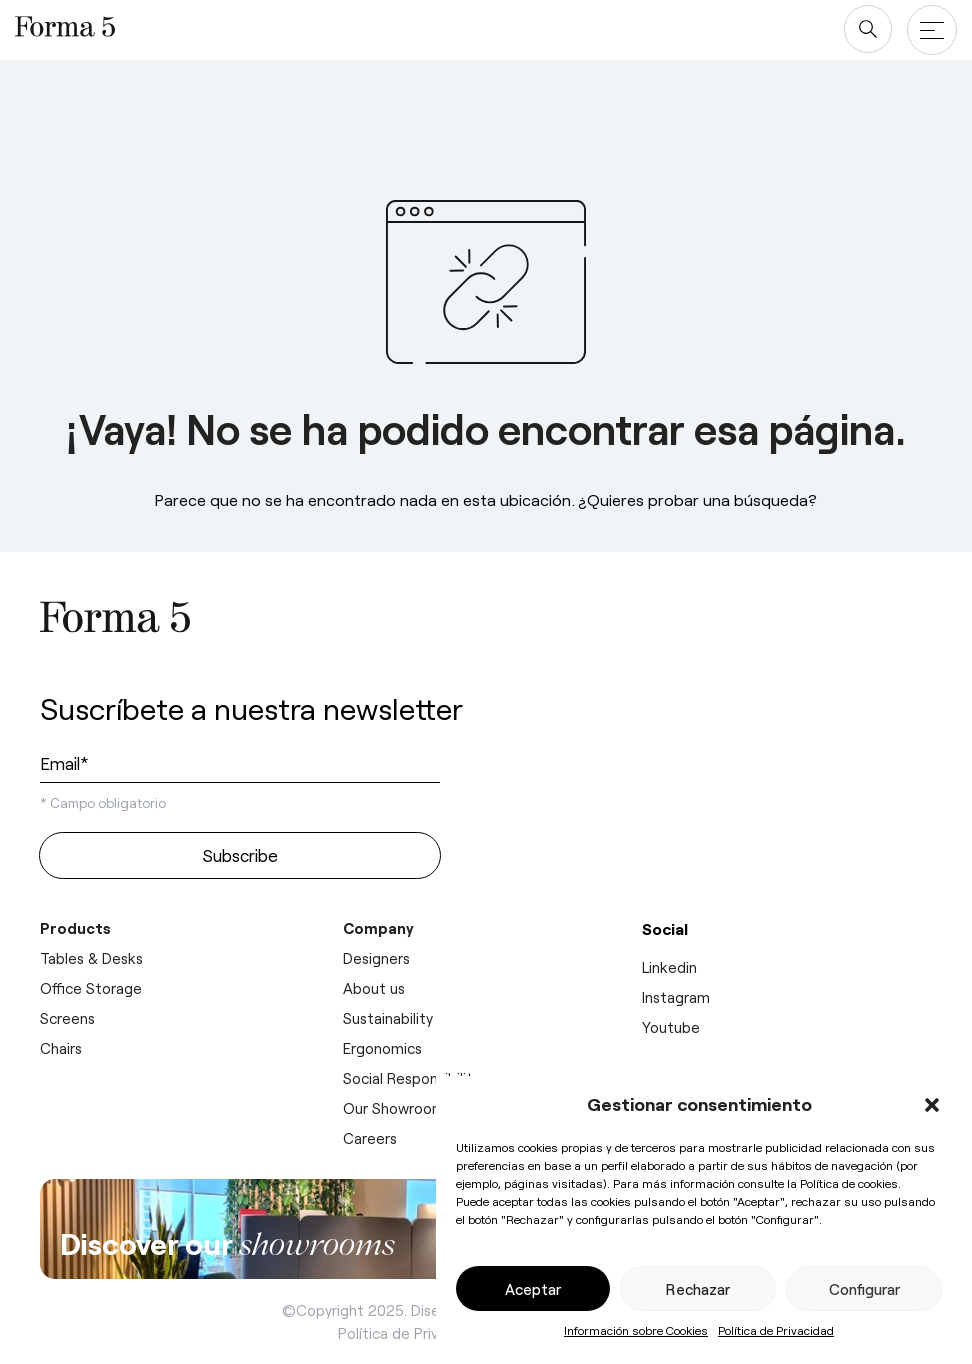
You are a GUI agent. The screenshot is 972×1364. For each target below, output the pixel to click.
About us (374, 988)
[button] (932, 1105)
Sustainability (388, 1018)
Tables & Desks (91, 958)
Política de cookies (849, 1183)
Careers (370, 1138)
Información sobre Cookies (636, 1330)
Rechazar (698, 1289)
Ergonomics (382, 1048)
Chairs (61, 1048)
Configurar (864, 1289)
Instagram (676, 997)
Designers (376, 958)
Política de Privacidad (776, 1330)
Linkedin (669, 967)
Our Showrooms (397, 1108)
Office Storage (91, 988)
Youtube (671, 1027)
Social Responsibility (411, 1078)
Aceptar (533, 1289)
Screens (67, 1018)
